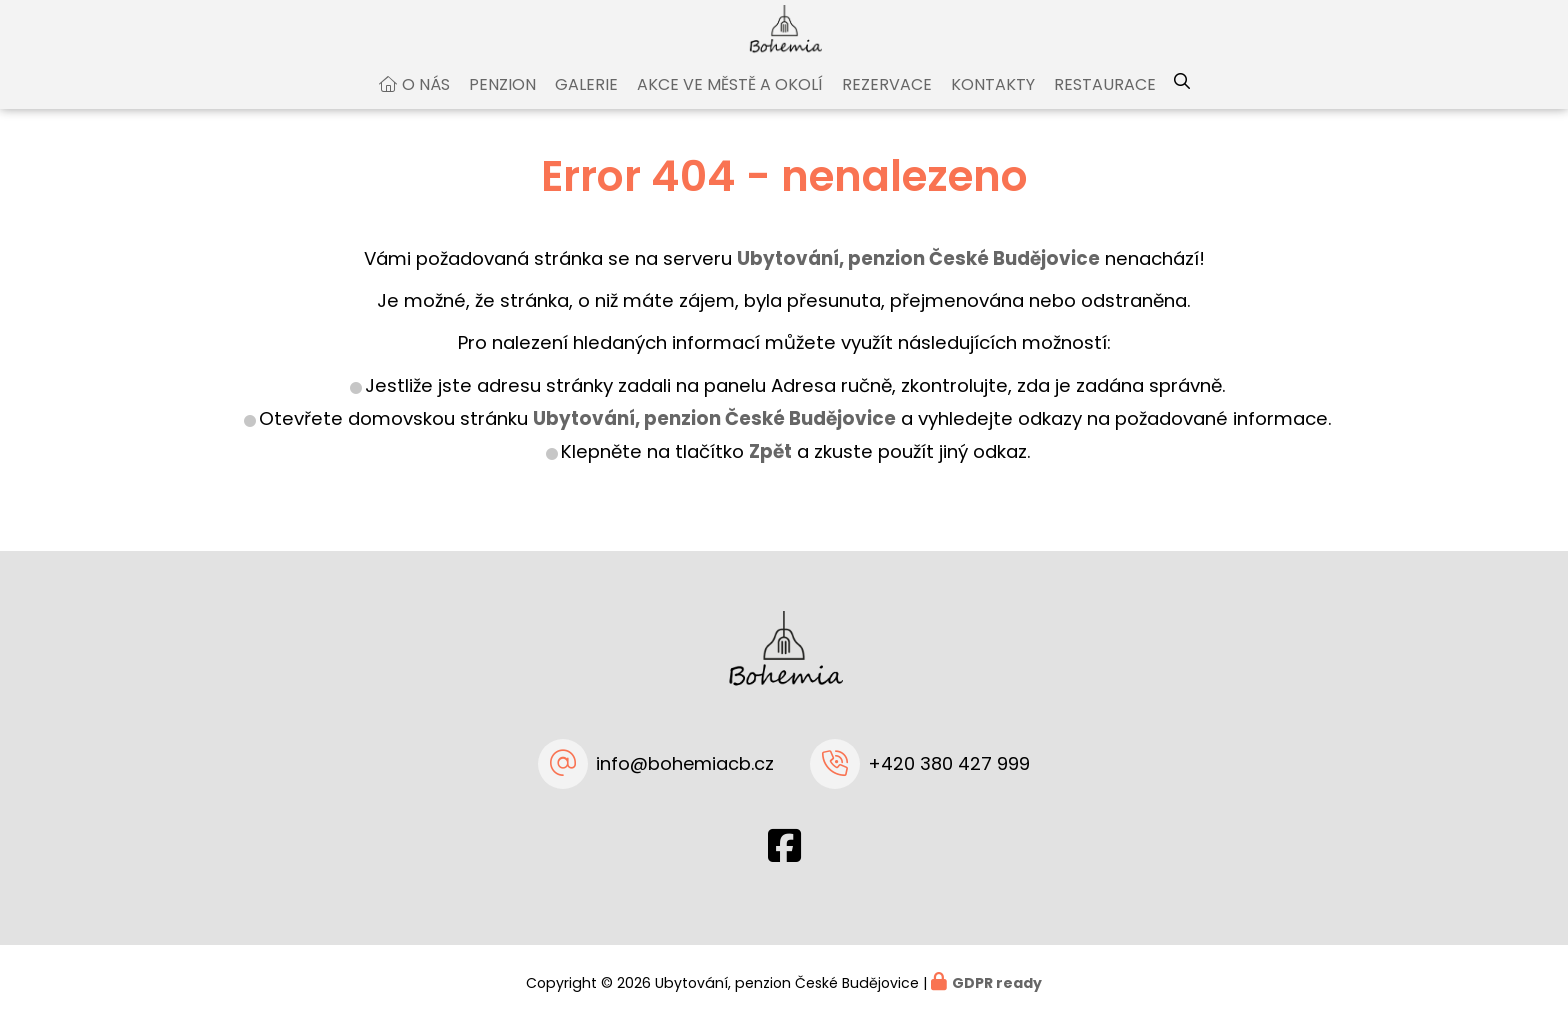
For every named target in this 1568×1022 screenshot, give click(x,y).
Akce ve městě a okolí (730, 103)
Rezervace (887, 103)
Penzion (502, 103)
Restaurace (1105, 103)
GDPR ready (997, 983)
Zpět (770, 470)
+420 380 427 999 (949, 763)
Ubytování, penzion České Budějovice (714, 437)
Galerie (586, 103)
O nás (426, 103)
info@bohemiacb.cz (685, 763)
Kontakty (993, 103)
